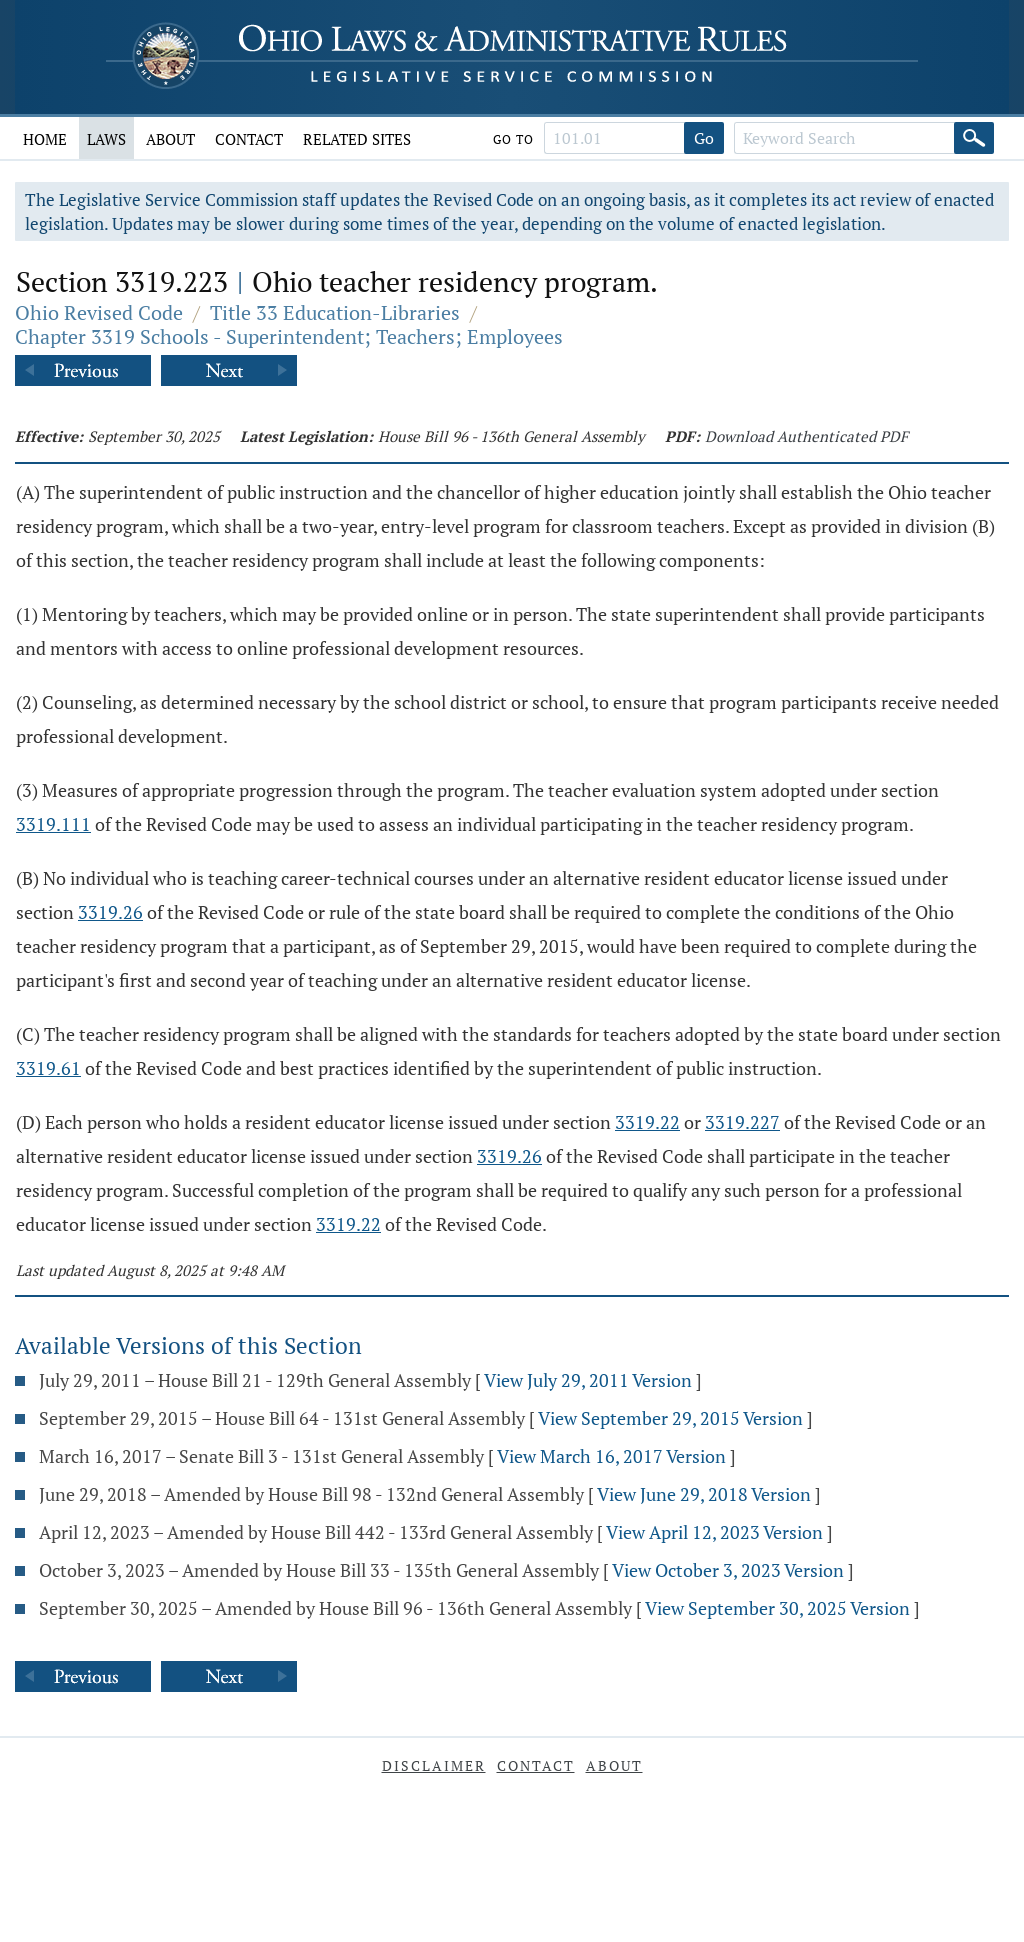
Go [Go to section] (704, 138)
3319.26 (110, 912)
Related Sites (357, 139)
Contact (249, 139)
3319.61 (48, 1068)
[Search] (974, 138)
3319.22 (647, 1122)
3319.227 (742, 1122)
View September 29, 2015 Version (670, 1418)
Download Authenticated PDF (806, 436)
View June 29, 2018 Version (704, 1494)
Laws (106, 139)
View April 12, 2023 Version (714, 1532)
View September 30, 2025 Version (777, 1608)
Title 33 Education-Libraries (335, 312)
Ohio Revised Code (99, 312)
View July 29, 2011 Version (588, 1380)
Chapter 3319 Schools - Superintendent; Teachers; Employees (289, 336)
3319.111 (53, 824)
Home (45, 139)
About (170, 139)
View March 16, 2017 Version (611, 1456)
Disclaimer (434, 1765)
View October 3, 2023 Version (728, 1570)
